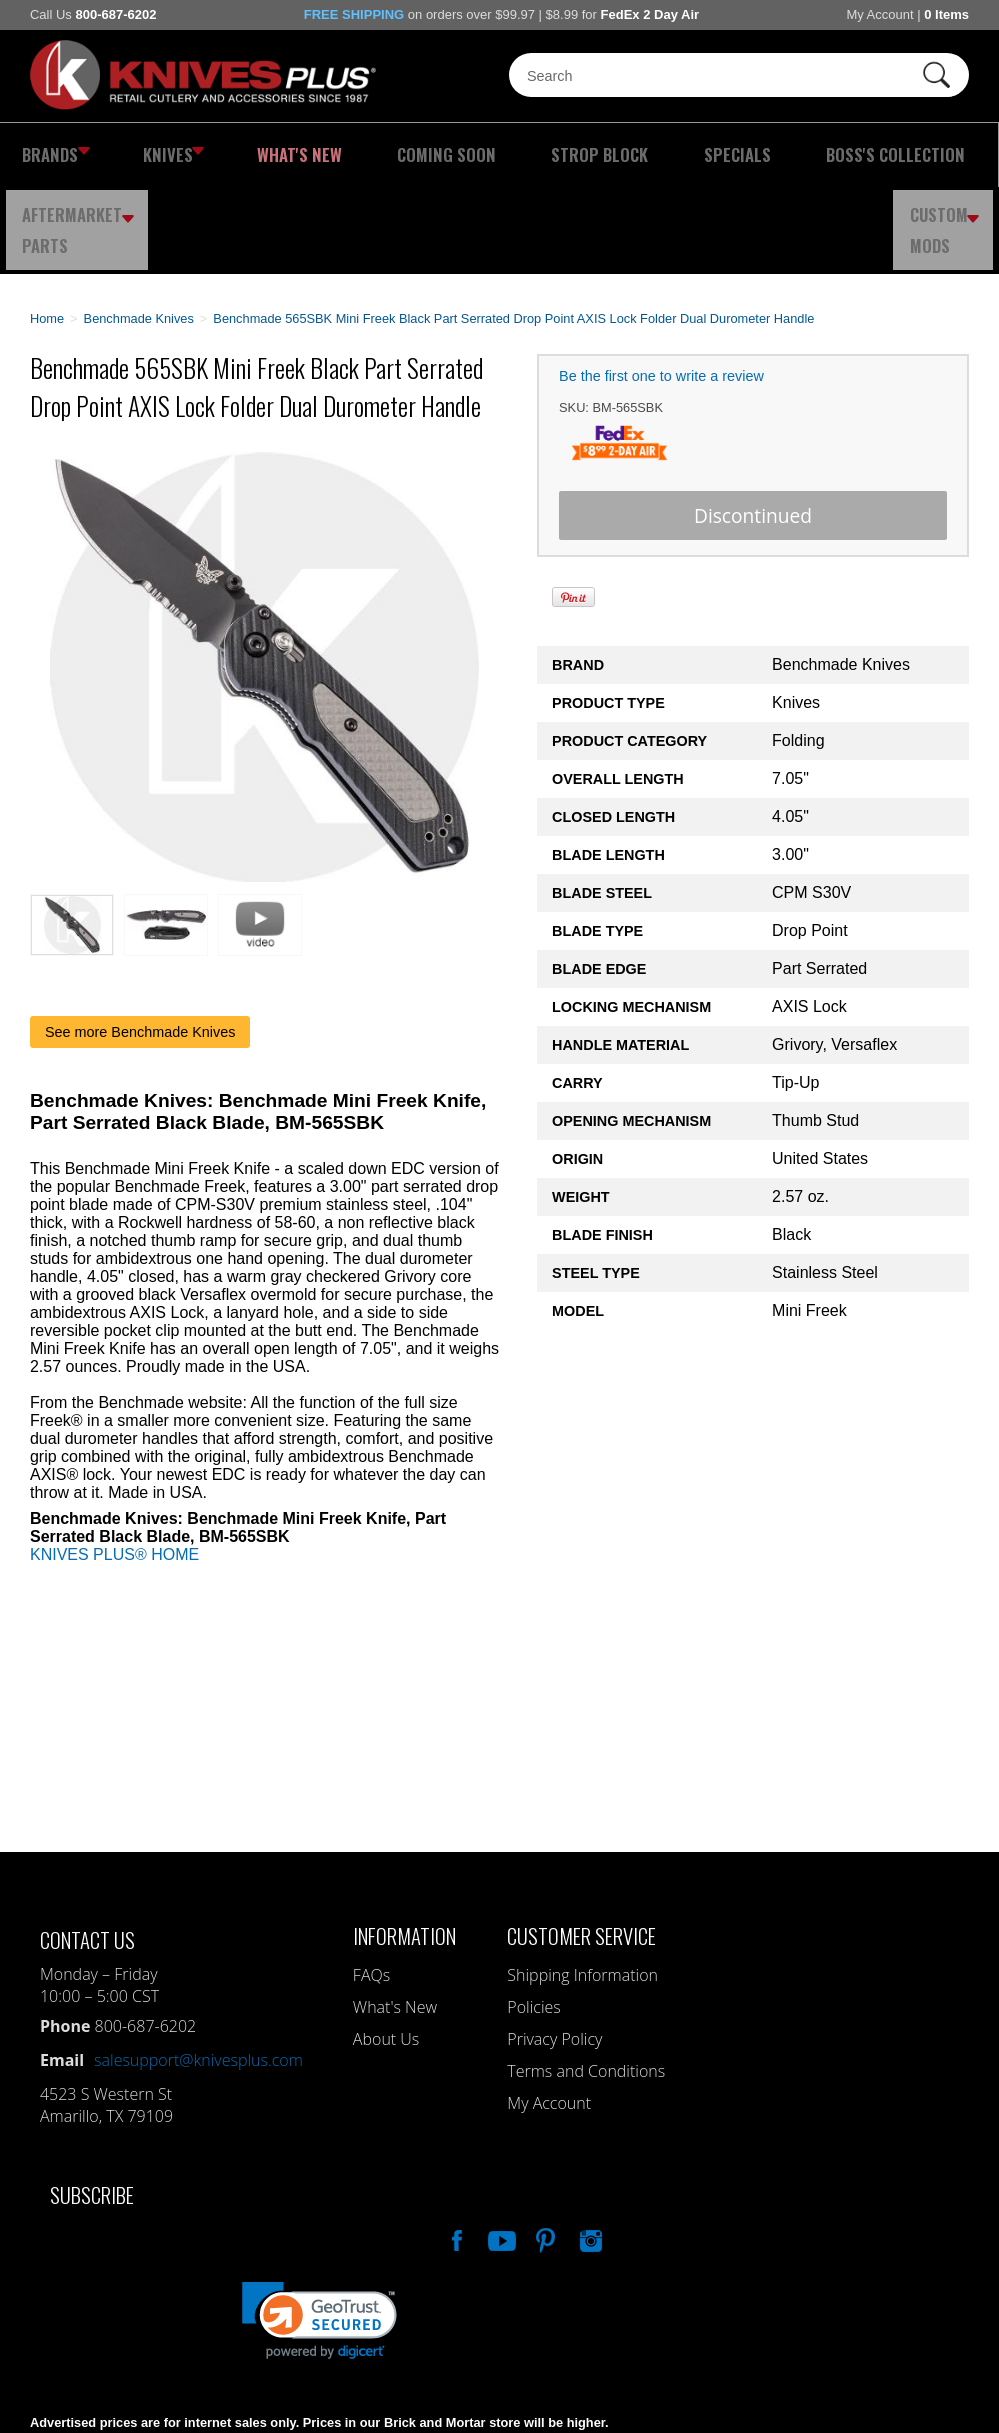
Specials (563, 155)
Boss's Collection (681, 155)
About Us (386, 1952)
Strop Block (461, 155)
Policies (533, 1920)
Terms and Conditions (586, 1984)
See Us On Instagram (589, 2151)
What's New (238, 155)
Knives (143, 155)
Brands (48, 155)
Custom (949, 155)
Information (404, 1848)
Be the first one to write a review (661, 289)
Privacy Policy (554, 1952)
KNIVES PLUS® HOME (114, 1467)
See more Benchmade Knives (140, 945)
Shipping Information (582, 1888)
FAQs (371, 1888)
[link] (319, 2233)
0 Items (946, 14)
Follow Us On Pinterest (544, 2151)
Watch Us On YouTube (500, 2151)
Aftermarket (829, 155)
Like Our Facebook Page (455, 2151)
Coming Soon (347, 155)
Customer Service (581, 1848)
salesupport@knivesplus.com (198, 1973)
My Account (879, 14)
